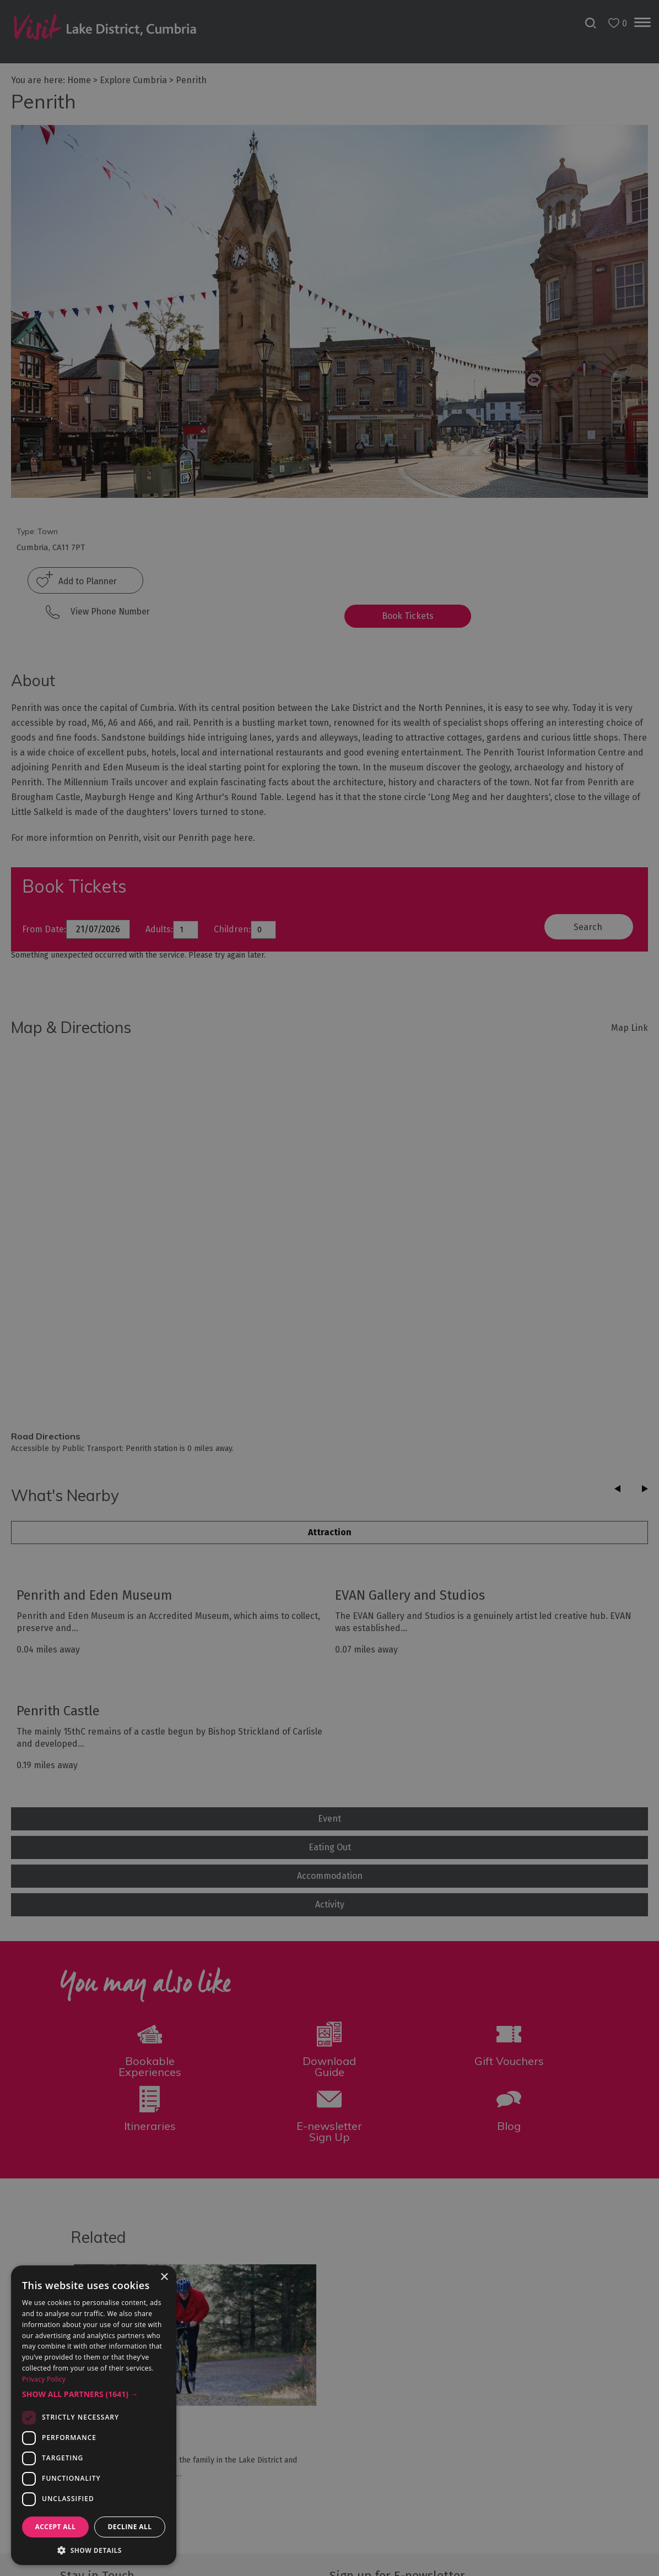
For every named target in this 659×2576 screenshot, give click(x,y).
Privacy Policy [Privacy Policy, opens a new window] (44, 2379)
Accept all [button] (55, 2526)
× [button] (164, 2277)
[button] (93, 2394)
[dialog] (329, 1288)
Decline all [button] (130, 2526)
